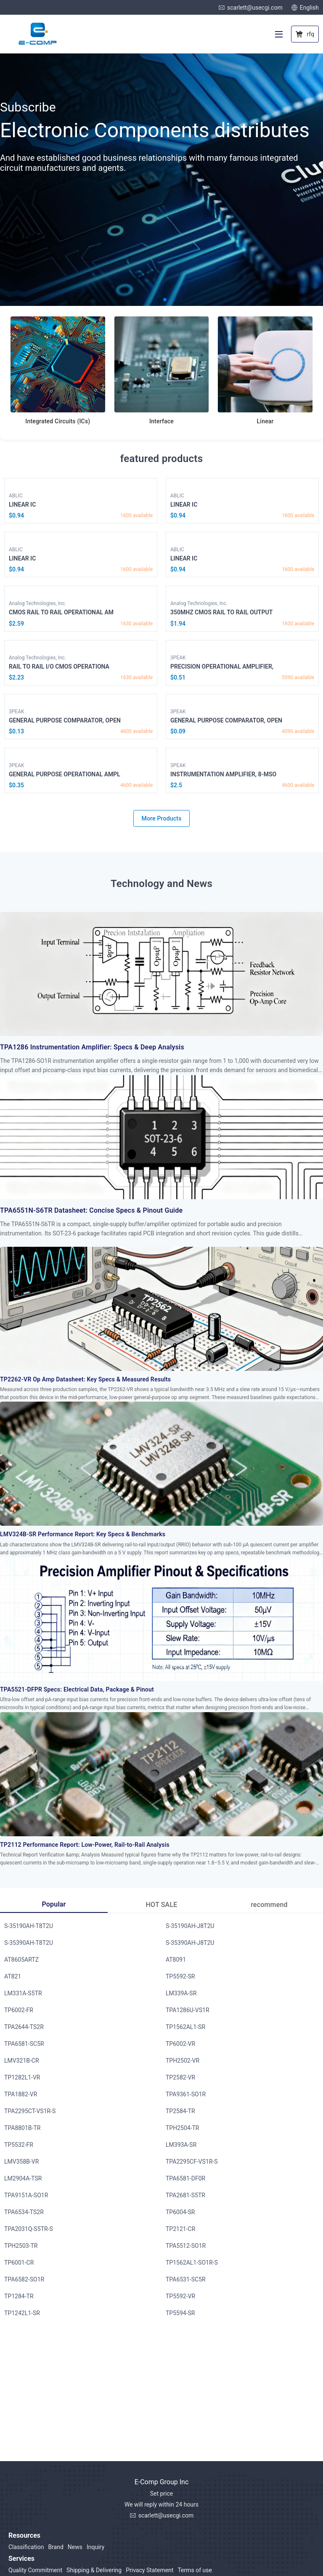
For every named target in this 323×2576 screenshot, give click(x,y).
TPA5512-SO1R (186, 2245)
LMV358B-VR (21, 2161)
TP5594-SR (180, 2313)
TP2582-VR (180, 2077)
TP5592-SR (180, 1976)
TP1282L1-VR (22, 2077)
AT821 (12, 1976)
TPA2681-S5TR (185, 2195)
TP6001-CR (19, 2262)
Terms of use (194, 2570)
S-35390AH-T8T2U (28, 1942)
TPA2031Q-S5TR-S (28, 2228)
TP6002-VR (180, 2043)
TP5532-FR (18, 2144)
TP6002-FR (18, 2010)
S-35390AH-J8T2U (190, 1942)
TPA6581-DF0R (185, 2178)
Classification (26, 2547)
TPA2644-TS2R (24, 2027)
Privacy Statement (149, 2570)
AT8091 (176, 1959)
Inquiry (95, 2547)
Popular (54, 1904)
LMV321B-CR (21, 2060)
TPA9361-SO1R (186, 2094)
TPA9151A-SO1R (26, 2195)
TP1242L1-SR (22, 2313)
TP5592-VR (180, 2296)
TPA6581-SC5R (24, 2043)
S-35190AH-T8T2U (28, 1926)
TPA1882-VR (20, 2094)
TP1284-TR (19, 2296)
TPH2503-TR (21, 2245)
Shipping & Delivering (94, 2570)
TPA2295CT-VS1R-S (30, 2111)
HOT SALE (161, 1905)
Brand (55, 2547)
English (305, 7)
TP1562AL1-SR (185, 2027)
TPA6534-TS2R (24, 2212)
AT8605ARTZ (21, 1959)
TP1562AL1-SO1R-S (192, 2262)
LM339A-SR (181, 1993)
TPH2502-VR (182, 2060)
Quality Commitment (35, 2570)
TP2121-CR (180, 2228)
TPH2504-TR (182, 2128)
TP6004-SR (180, 2212)
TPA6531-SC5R (186, 2279)
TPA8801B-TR (22, 2128)
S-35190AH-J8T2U (190, 1926)
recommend (269, 1905)
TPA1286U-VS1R (187, 2010)
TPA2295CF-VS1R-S (191, 2161)
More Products (161, 818)
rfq (305, 34)
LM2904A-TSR (23, 2178)
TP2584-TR (180, 2111)
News (75, 2547)
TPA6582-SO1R (24, 2279)
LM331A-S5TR (23, 1993)
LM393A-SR (181, 2144)
